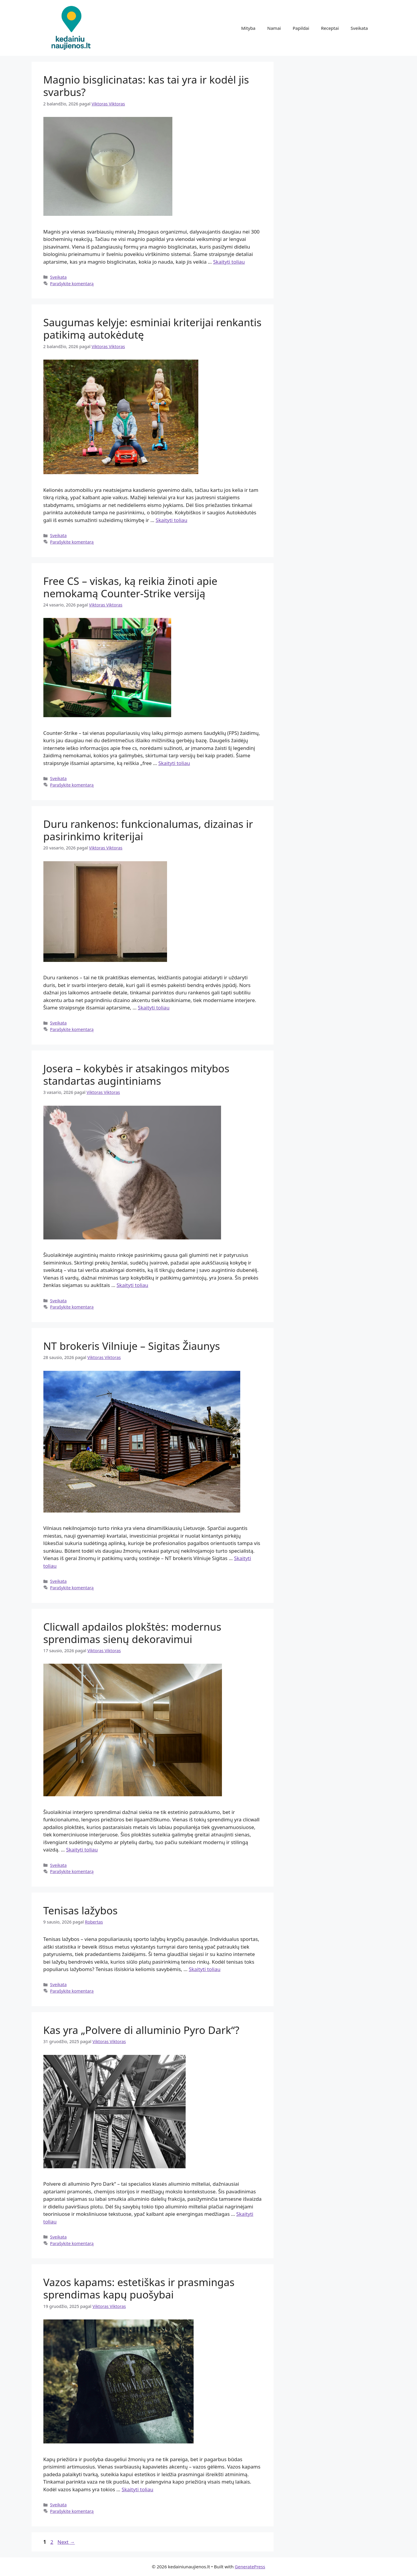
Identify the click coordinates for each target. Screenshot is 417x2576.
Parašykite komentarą (72, 283)
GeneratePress (250, 2567)
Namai (274, 28)
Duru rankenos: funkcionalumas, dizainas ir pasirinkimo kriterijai (148, 830)
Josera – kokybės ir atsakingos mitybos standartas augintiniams (136, 1074)
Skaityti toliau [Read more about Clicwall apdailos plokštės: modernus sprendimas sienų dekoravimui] (82, 1849)
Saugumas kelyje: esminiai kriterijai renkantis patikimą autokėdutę (152, 328)
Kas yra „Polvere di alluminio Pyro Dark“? (141, 2030)
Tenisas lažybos (80, 1910)
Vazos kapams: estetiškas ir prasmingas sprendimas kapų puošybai (139, 2288)
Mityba (248, 28)
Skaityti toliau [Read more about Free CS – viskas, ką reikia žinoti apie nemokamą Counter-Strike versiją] (174, 763)
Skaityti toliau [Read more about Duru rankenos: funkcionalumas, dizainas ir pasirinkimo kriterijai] (153, 1007)
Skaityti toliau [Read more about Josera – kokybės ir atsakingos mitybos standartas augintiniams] (132, 1285)
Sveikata (359, 28)
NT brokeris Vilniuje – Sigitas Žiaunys (131, 1346)
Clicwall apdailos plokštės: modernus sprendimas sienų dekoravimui (132, 1633)
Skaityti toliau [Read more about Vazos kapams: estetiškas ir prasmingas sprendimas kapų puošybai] (137, 2489)
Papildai (301, 28)
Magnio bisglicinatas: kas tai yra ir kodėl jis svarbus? (146, 86)
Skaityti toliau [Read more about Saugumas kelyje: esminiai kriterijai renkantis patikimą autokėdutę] (171, 520)
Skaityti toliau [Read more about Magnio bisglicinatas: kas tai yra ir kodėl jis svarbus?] (229, 261)
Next (66, 2542)
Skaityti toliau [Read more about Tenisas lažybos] (204, 1969)
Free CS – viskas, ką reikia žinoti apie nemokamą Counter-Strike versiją (130, 587)
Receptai (330, 28)
